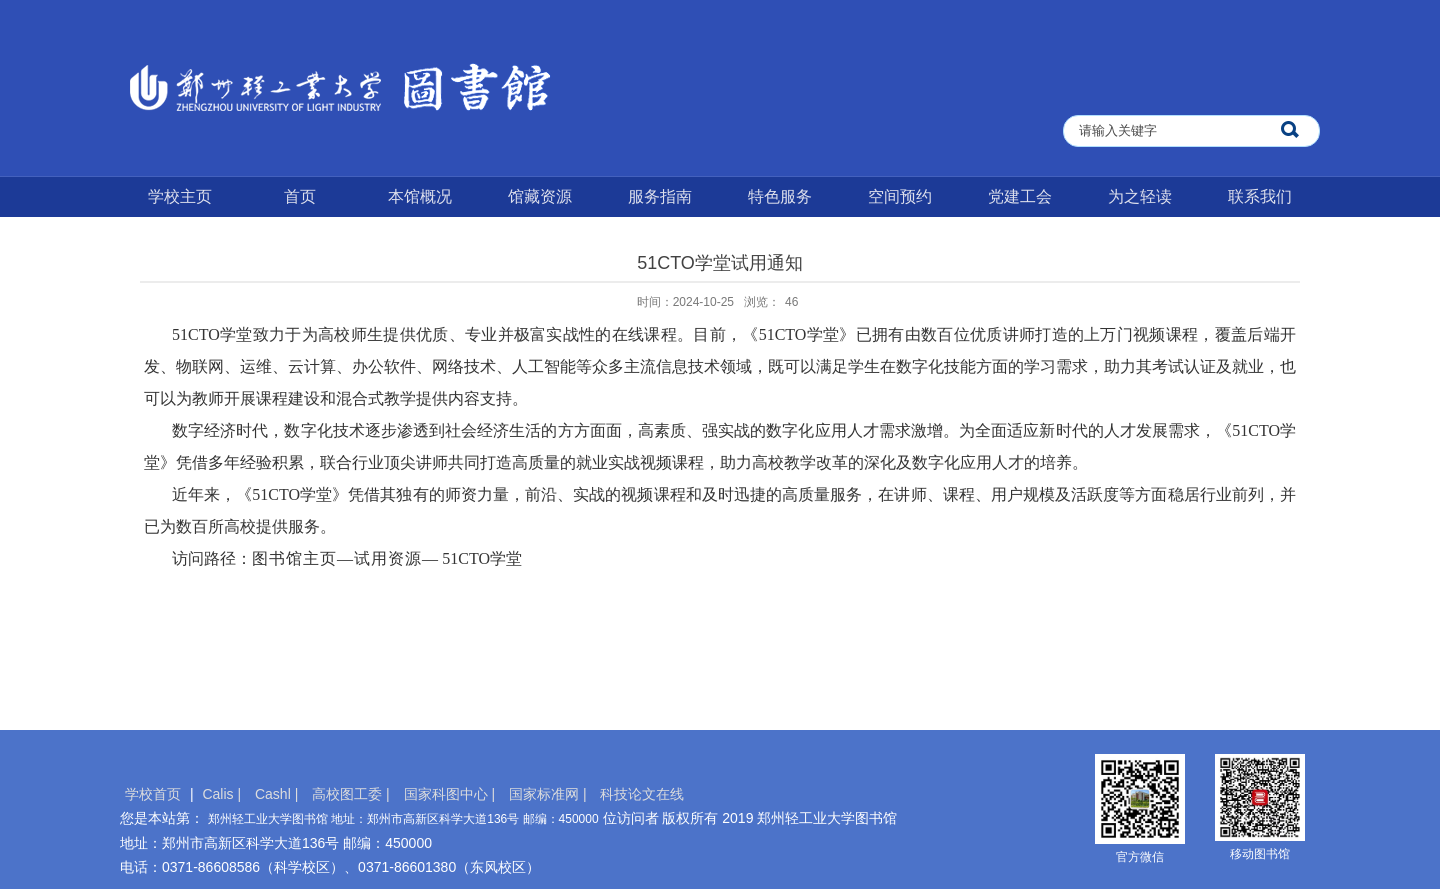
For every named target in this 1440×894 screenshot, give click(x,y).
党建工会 (1020, 196)
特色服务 (780, 196)
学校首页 (153, 794)
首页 (300, 196)
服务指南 (660, 196)
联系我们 (1260, 196)
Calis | (223, 794)
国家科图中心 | (451, 794)
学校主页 (180, 196)
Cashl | (278, 794)
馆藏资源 (540, 196)
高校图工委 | (352, 794)
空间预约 (900, 196)
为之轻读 (1140, 196)
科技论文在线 (642, 794)
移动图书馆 (1260, 854)
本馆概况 (420, 196)
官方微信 (1140, 857)
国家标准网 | (549, 794)
